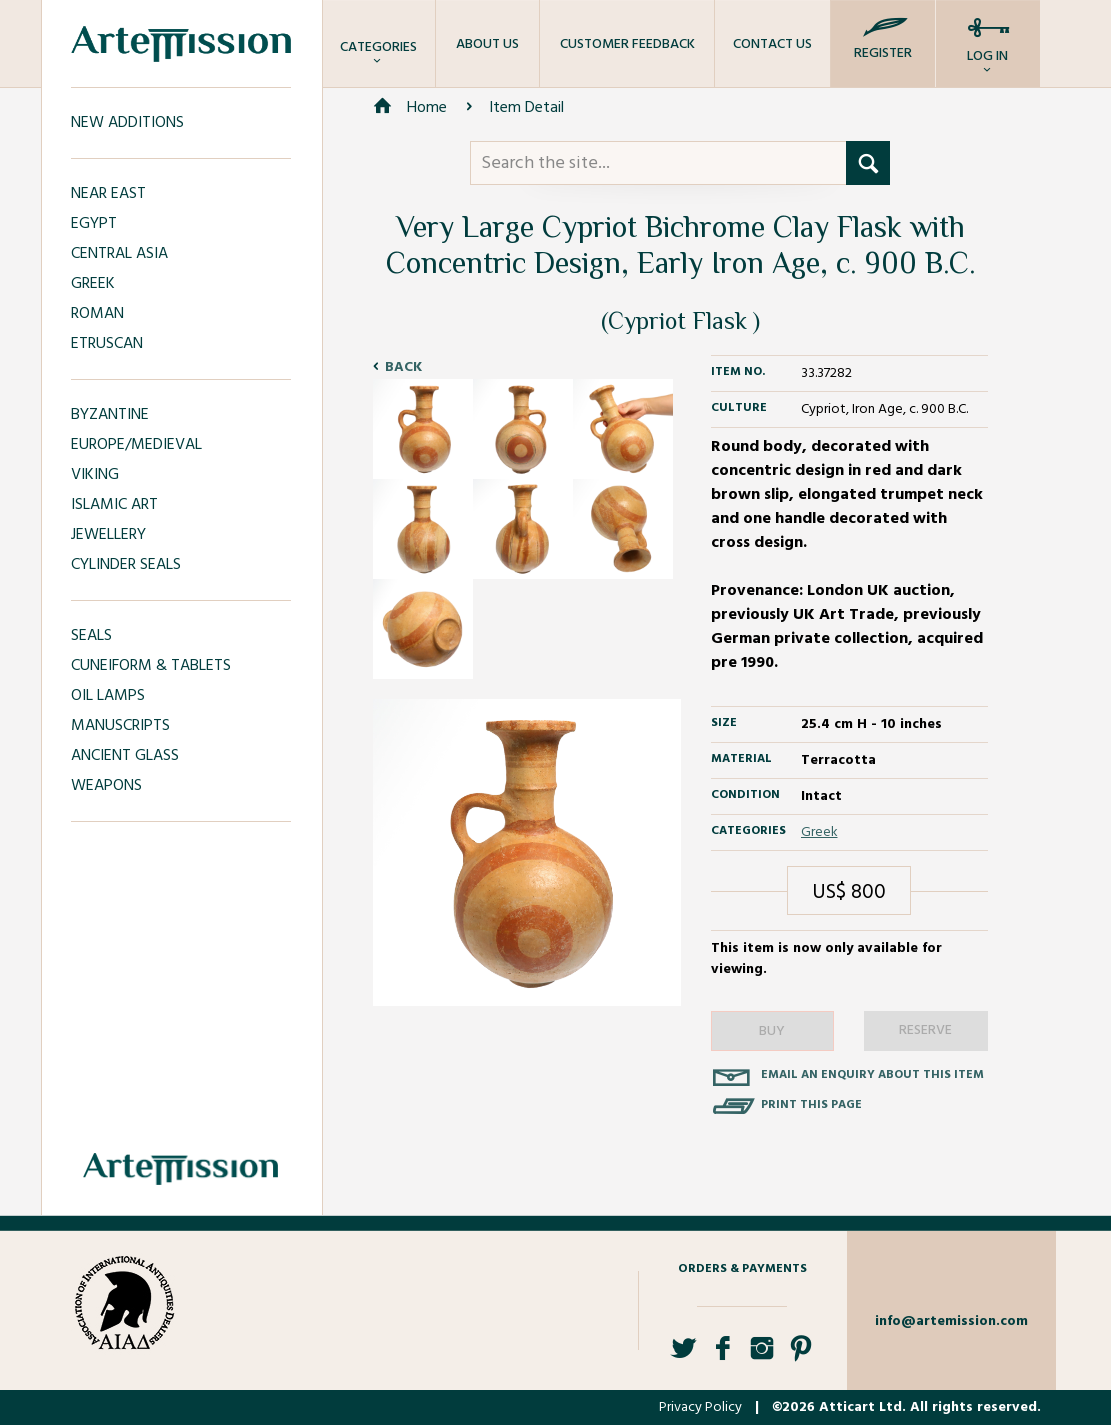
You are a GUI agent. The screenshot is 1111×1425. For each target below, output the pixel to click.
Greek (819, 832)
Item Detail (526, 108)
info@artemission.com (951, 1321)
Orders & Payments (742, 1269)
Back (403, 367)
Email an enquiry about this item (872, 1075)
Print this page (811, 1105)
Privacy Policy (700, 1407)
